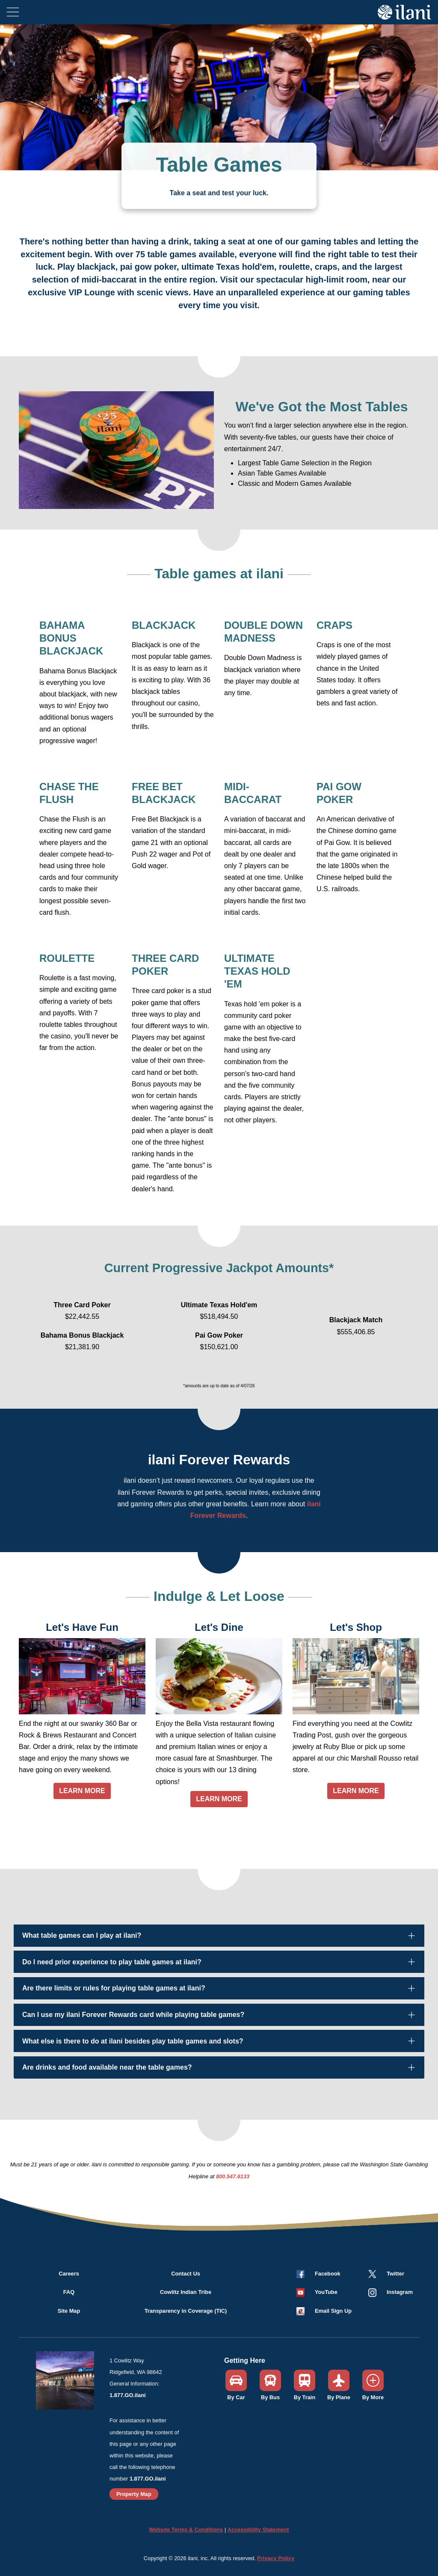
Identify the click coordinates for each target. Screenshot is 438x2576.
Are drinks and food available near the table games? (107, 2067)
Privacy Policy (275, 2558)
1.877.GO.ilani (128, 2395)
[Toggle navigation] (13, 12)
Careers (69, 2273)
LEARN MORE (82, 1790)
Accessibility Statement (258, 2529)
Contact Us (185, 2273)
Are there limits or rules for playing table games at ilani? (113, 1988)
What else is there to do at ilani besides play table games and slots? (132, 2041)
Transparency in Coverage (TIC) (186, 2311)
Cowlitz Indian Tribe (185, 2292)
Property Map (133, 2494)
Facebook (327, 2273)
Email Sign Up (333, 2311)
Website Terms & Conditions (186, 2529)
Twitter (395, 2273)
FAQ (68, 2292)
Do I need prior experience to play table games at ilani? (111, 1962)
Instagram (400, 2292)
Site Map (69, 2311)
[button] (316, 2292)
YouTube (326, 2292)
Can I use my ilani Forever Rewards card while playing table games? (133, 2014)
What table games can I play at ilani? (81, 1935)
